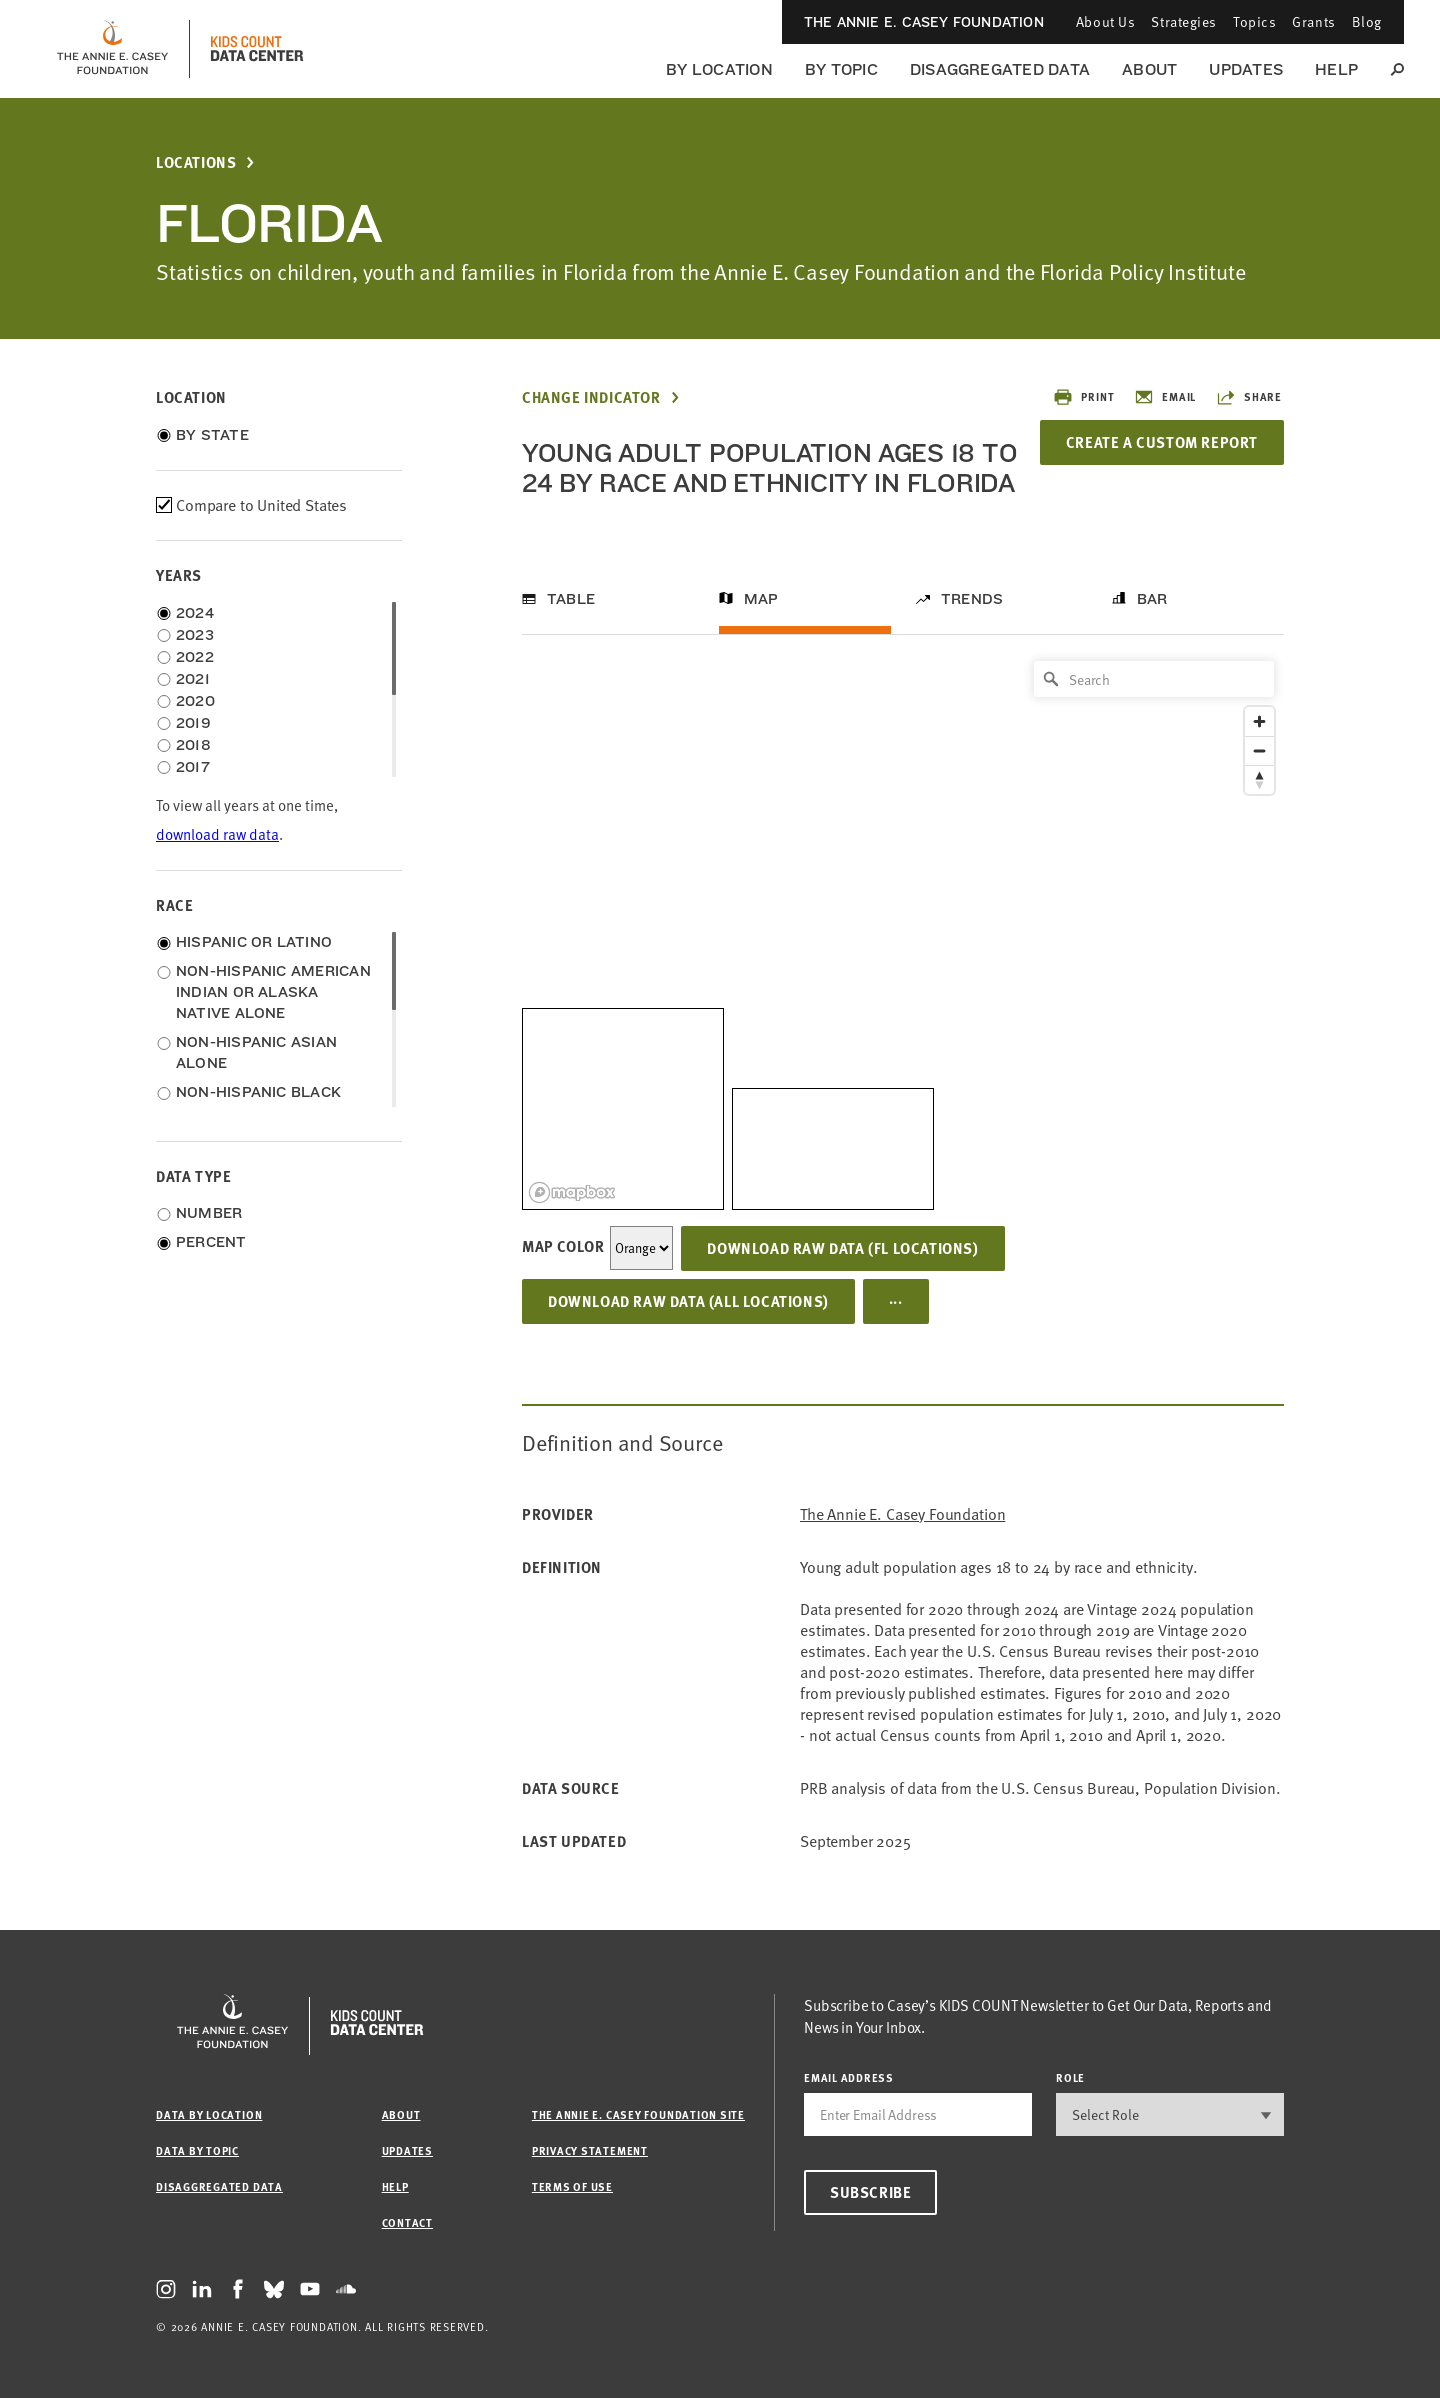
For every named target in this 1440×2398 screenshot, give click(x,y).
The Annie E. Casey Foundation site (638, 2114)
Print (1083, 397)
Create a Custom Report (1162, 442)
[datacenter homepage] (257, 49)
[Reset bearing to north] (1259, 779)
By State (212, 435)
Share (1249, 397)
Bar (1152, 599)
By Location (719, 69)
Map (761, 599)
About (1149, 69)
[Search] (1154, 679)
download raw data (217, 834)
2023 (195, 635)
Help (1336, 69)
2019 (193, 723)
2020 (195, 701)
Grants (1313, 21)
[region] (903, 930)
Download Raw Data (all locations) (688, 1301)
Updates (1246, 69)
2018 (193, 745)
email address (849, 2077)
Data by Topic (197, 2150)
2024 (195, 613)
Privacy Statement (590, 2150)
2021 (193, 679)
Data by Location (209, 2114)
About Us (1105, 21)
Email (1165, 397)
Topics (1254, 21)
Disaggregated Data (1000, 69)
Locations (196, 162)
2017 (193, 767)
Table (571, 599)
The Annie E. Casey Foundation (924, 22)
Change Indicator (591, 397)
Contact (407, 2222)
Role (1070, 2077)
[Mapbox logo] (572, 1192)
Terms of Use (572, 2186)
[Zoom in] (1259, 721)
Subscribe (870, 2192)
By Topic (841, 69)
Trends (972, 599)
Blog (1367, 21)
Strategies (1184, 21)
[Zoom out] (1259, 750)
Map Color (563, 1246)
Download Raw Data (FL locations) (842, 1248)
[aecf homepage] (112, 49)
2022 (195, 657)
